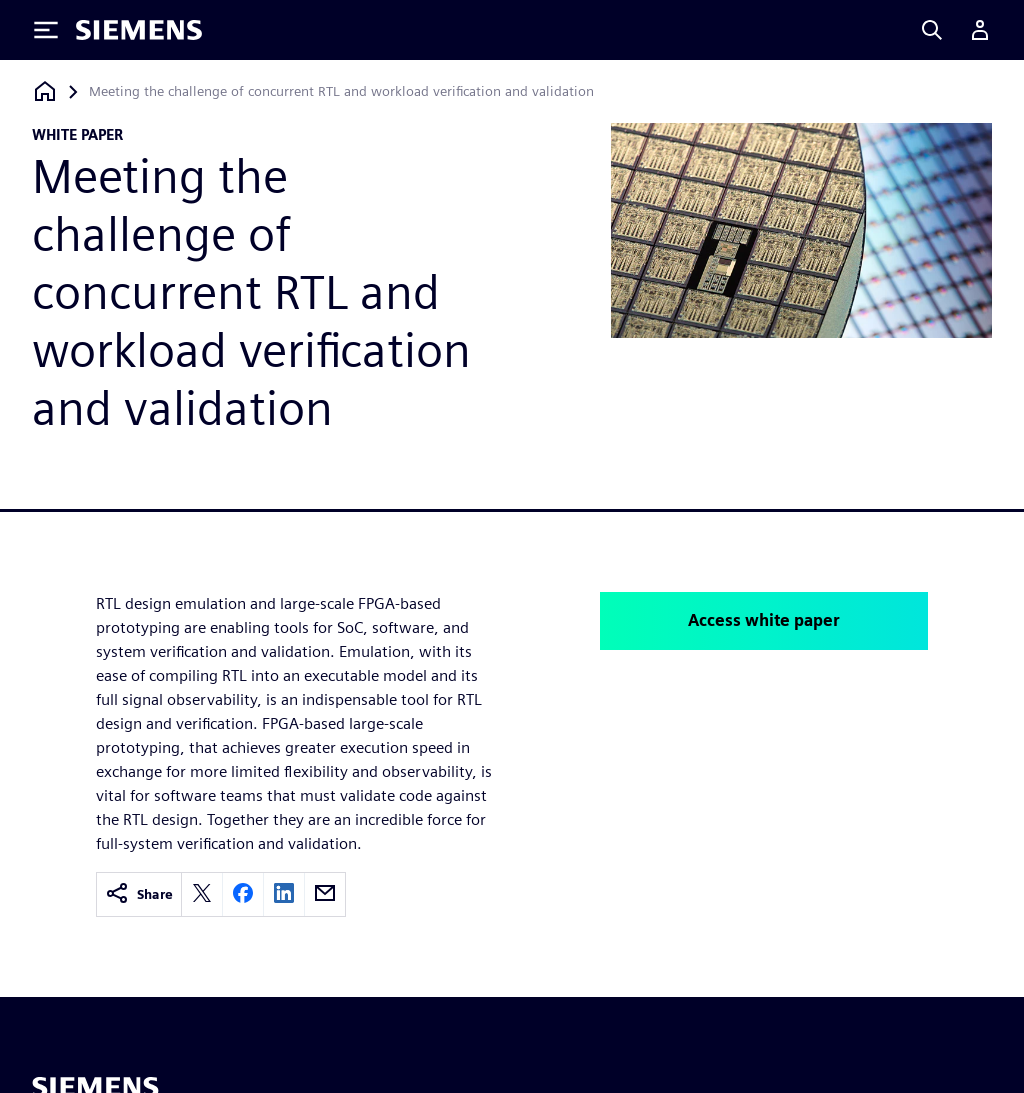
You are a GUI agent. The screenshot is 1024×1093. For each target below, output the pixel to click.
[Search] (932, 30)
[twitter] (202, 894)
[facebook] (243, 894)
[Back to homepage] (45, 91)
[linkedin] (284, 894)
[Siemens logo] (139, 30)
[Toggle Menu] (46, 30)
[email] (325, 894)
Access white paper (764, 620)
